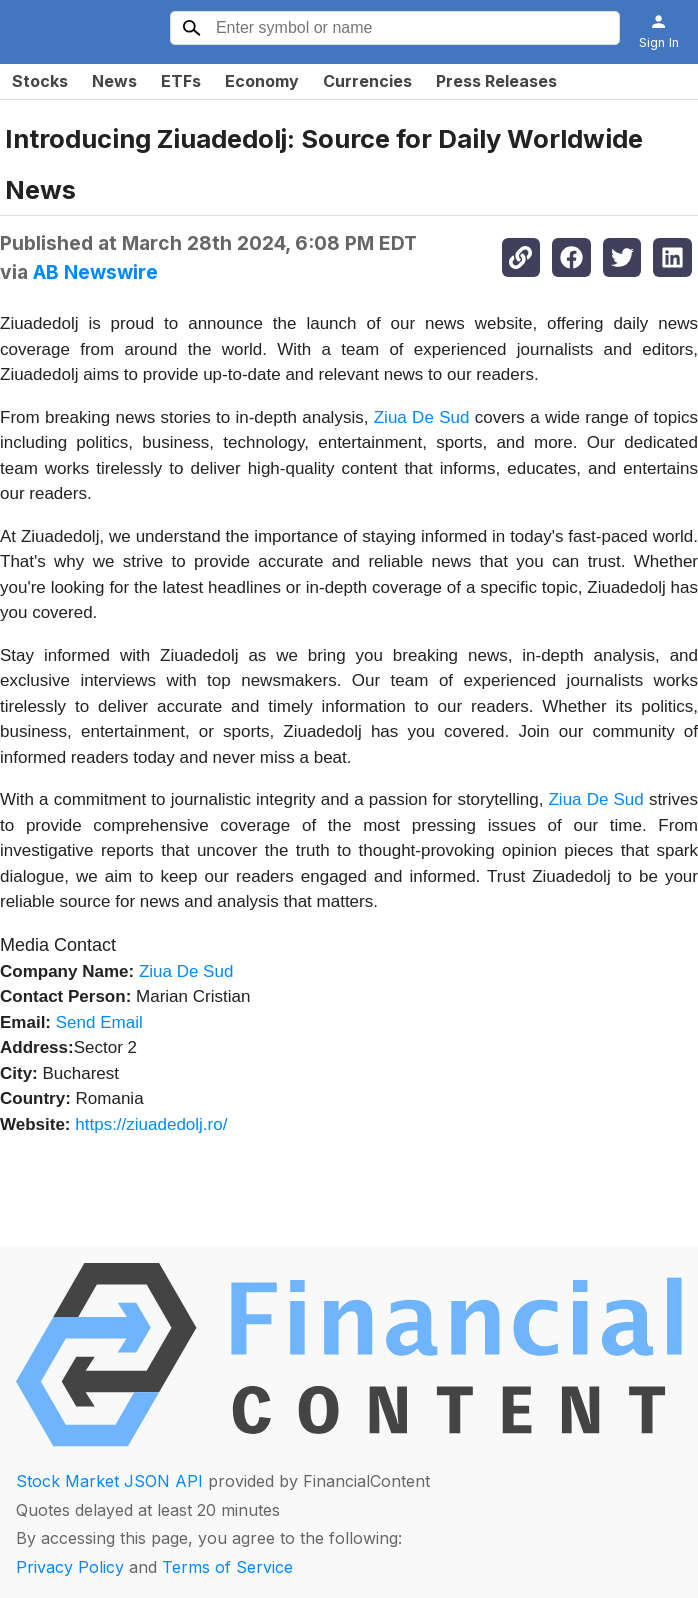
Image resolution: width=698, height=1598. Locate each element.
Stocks (40, 81)
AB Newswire (95, 272)
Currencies (367, 81)
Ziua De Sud (422, 417)
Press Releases (496, 81)
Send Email (99, 1022)
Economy (262, 81)
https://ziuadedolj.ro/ (151, 1124)
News (114, 81)
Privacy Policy (70, 1567)
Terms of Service (227, 1567)
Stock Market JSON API (109, 1481)
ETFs (181, 81)
